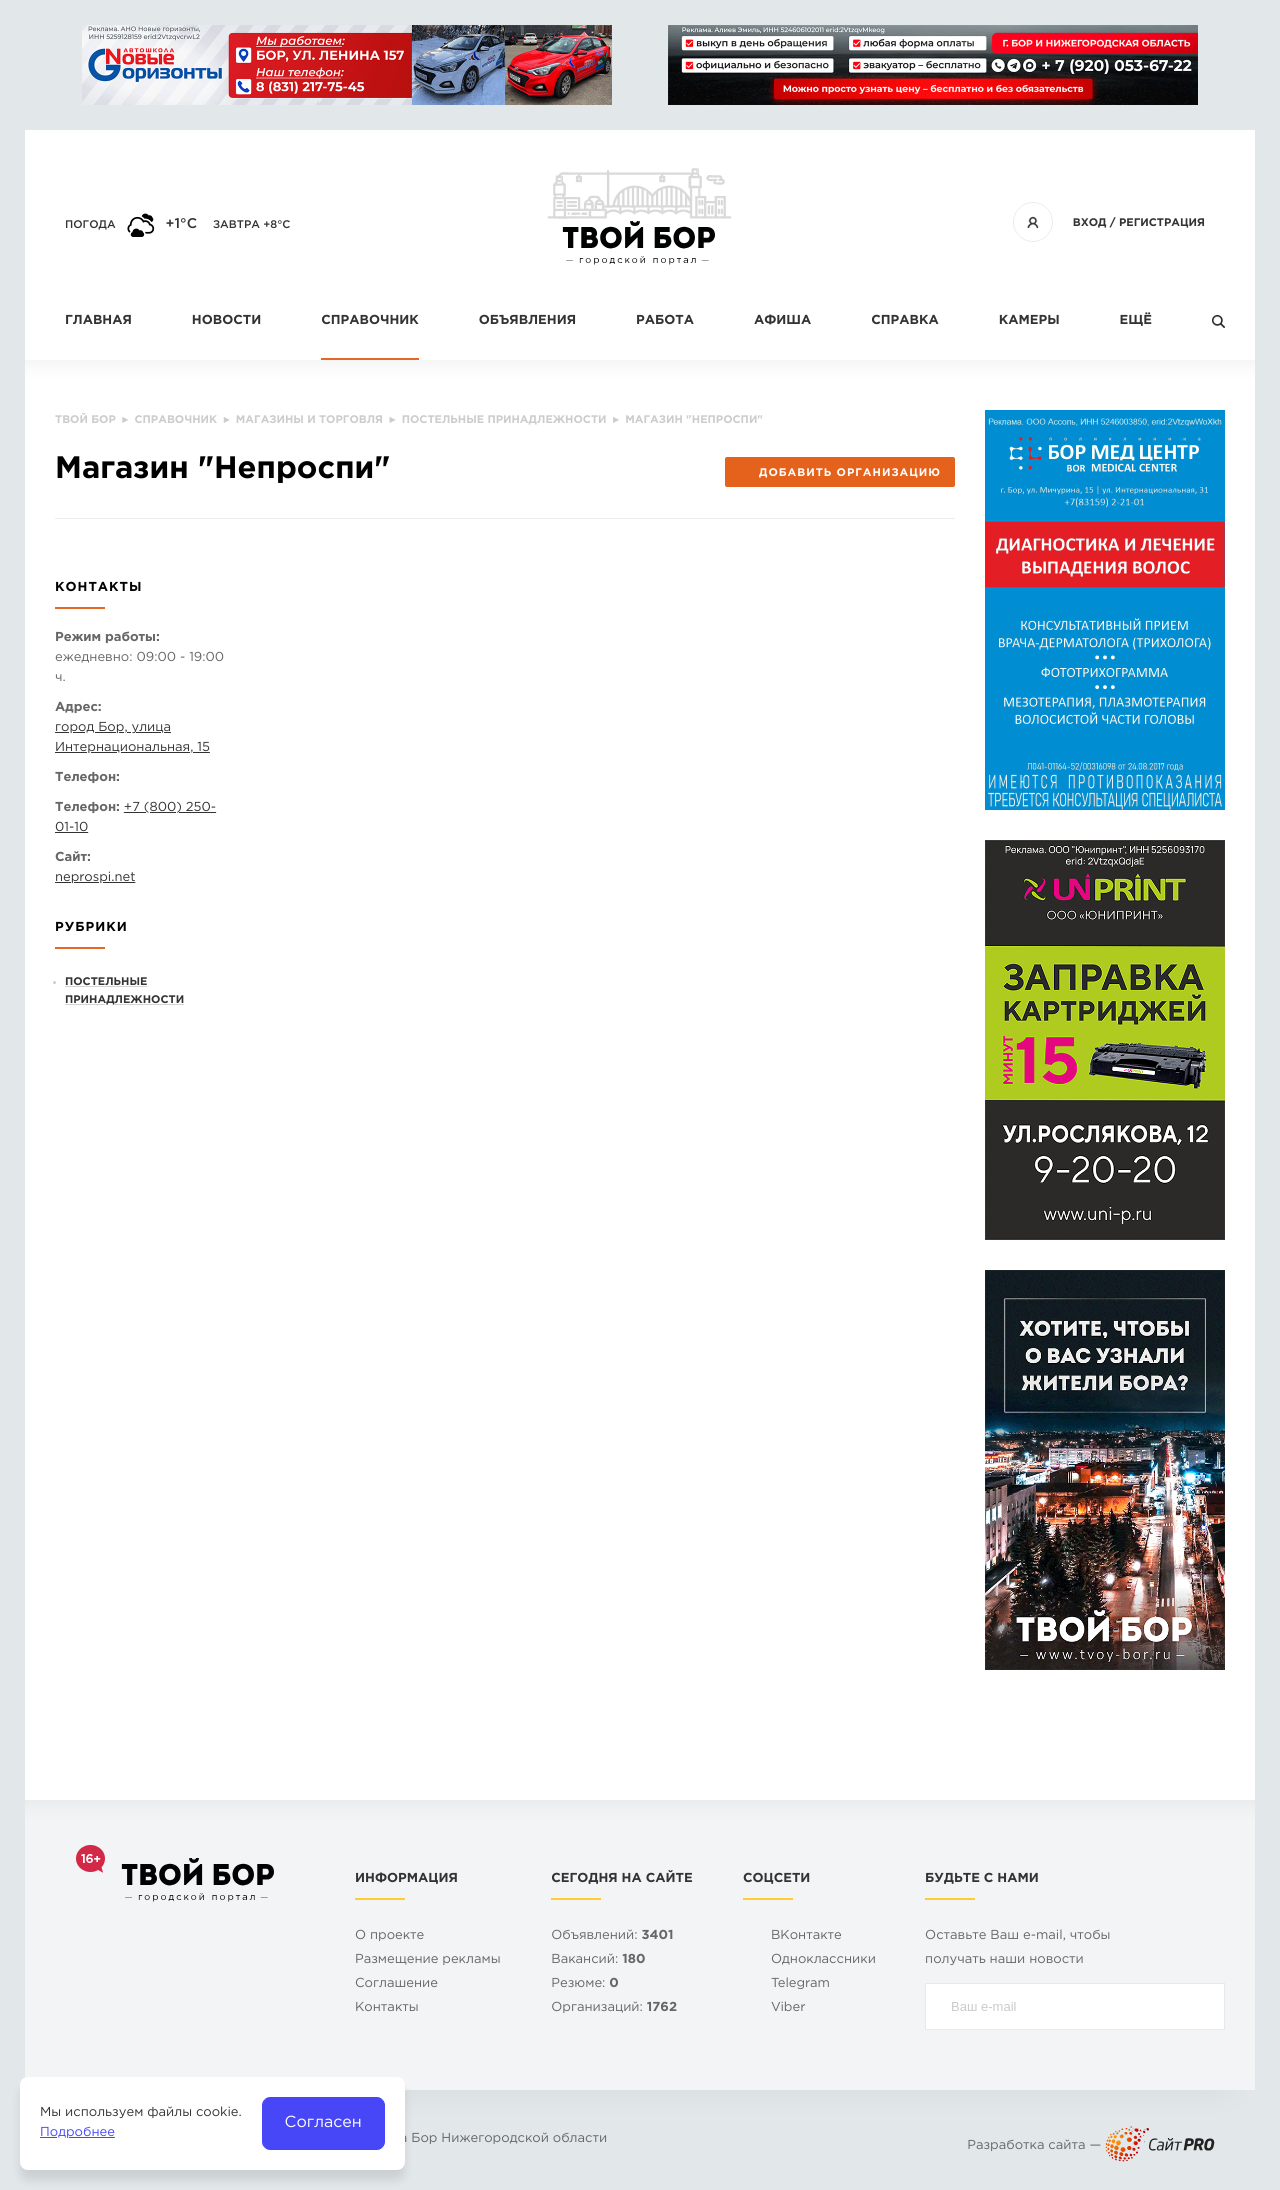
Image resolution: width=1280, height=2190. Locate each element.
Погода (90, 225)
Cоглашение (396, 1984)
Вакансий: (598, 1960)
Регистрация (1162, 223)
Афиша (782, 321)
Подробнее (77, 2133)
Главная (98, 321)
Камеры (1029, 321)
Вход (1090, 223)
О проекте (389, 1936)
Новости (226, 321)
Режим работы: (107, 638)
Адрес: (78, 708)
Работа (665, 321)
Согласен (323, 2122)
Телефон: (87, 778)
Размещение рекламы (428, 1960)
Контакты (387, 2008)
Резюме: (585, 1984)
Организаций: (614, 2008)
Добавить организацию (839, 473)
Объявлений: (612, 1936)
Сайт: (73, 858)
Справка (904, 321)
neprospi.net (95, 878)
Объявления (527, 321)
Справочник (370, 321)
